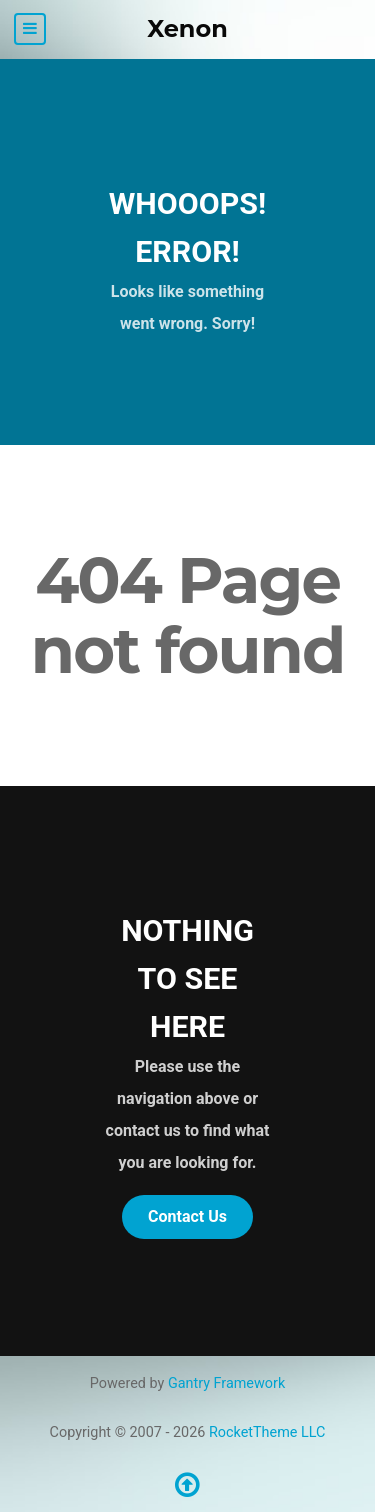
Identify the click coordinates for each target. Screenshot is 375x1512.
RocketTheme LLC (267, 1432)
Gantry (226, 1383)
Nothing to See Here (187, 978)
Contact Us (187, 1216)
